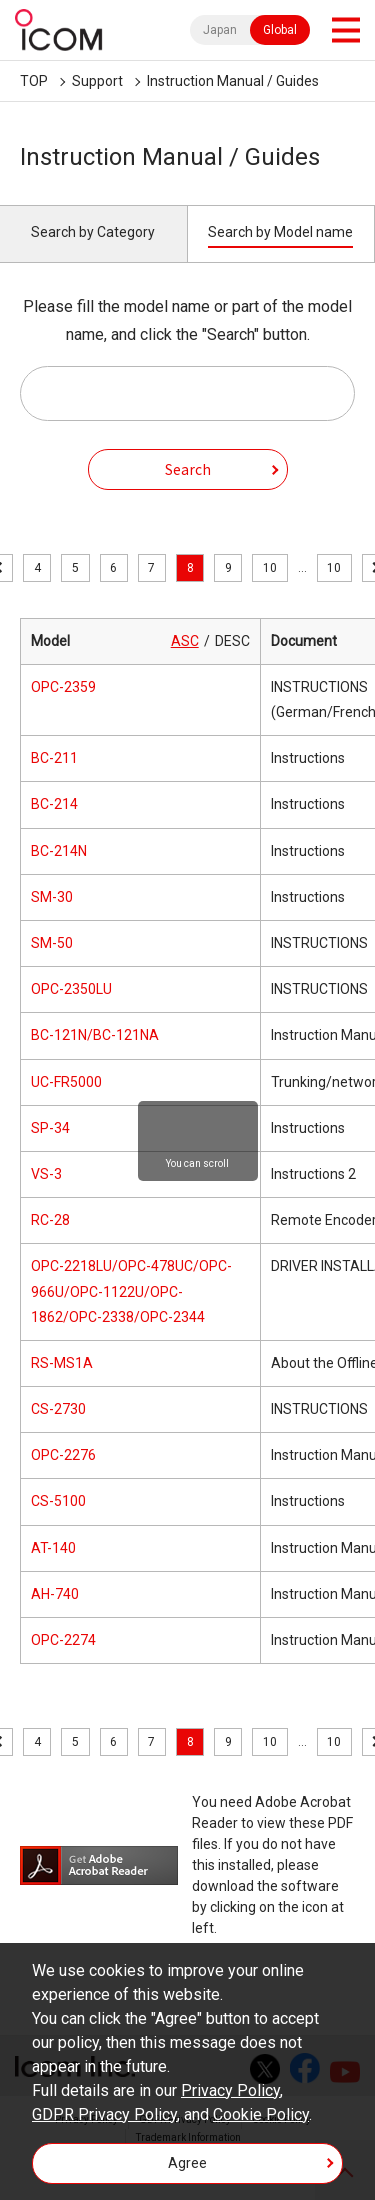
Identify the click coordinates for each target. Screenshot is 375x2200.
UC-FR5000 (66, 1082)
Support (97, 81)
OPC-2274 (63, 1640)
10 (270, 568)
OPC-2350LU (71, 989)
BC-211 (54, 758)
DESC (232, 641)
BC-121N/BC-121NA (95, 1035)
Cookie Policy (261, 2114)
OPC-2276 (63, 1455)
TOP (34, 81)
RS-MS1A (62, 1363)
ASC (185, 641)
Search (188, 469)
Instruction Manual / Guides (233, 81)
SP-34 (50, 1128)
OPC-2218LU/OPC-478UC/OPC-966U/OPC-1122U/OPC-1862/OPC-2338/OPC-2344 (131, 1291)
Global (280, 30)
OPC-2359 (63, 687)
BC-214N (59, 851)
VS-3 (46, 1174)
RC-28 (50, 1220)
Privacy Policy (230, 2090)
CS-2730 (58, 1409)
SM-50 (52, 943)
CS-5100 (58, 1501)
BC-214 (54, 804)
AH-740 (55, 1594)
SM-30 (52, 897)
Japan (220, 30)
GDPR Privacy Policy (104, 2114)
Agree (187, 2163)
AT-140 (53, 1548)
